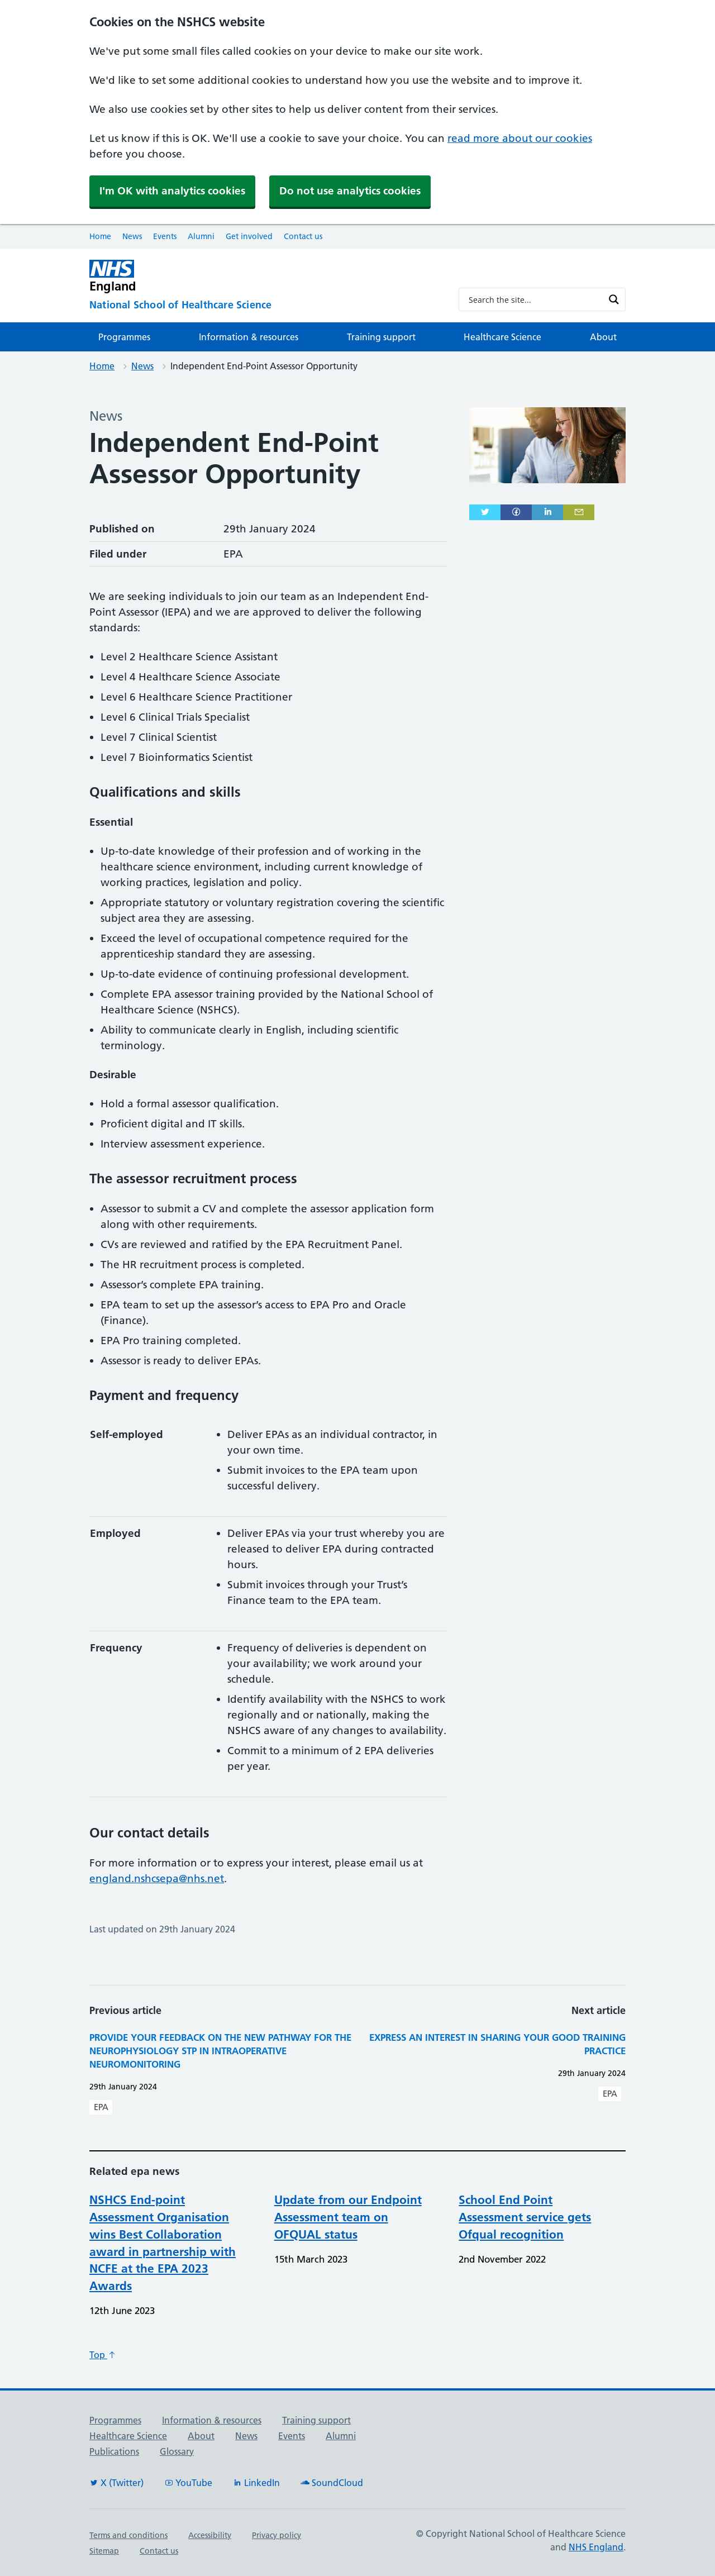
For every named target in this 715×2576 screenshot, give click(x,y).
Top (102, 2354)
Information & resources (248, 336)
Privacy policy (276, 2535)
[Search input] (535, 299)
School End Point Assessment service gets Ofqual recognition (525, 2217)
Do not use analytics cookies (350, 190)
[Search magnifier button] (614, 299)
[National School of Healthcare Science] (265, 305)
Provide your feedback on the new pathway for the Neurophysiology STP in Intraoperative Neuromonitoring (220, 2050)
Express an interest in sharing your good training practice (497, 2043)
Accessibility (209, 2535)
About (603, 336)
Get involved (249, 236)
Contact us (303, 236)
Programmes (124, 336)
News (132, 236)
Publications (114, 2451)
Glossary (177, 2451)
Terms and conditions (128, 2535)
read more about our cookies (519, 138)
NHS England (596, 2547)
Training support (381, 336)
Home (100, 236)
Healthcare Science (502, 336)
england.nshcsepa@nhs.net (156, 1878)
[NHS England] (265, 276)
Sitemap (104, 2551)
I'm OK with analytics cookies (172, 190)
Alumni (201, 236)
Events (165, 236)
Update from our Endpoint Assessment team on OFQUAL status (348, 2217)
